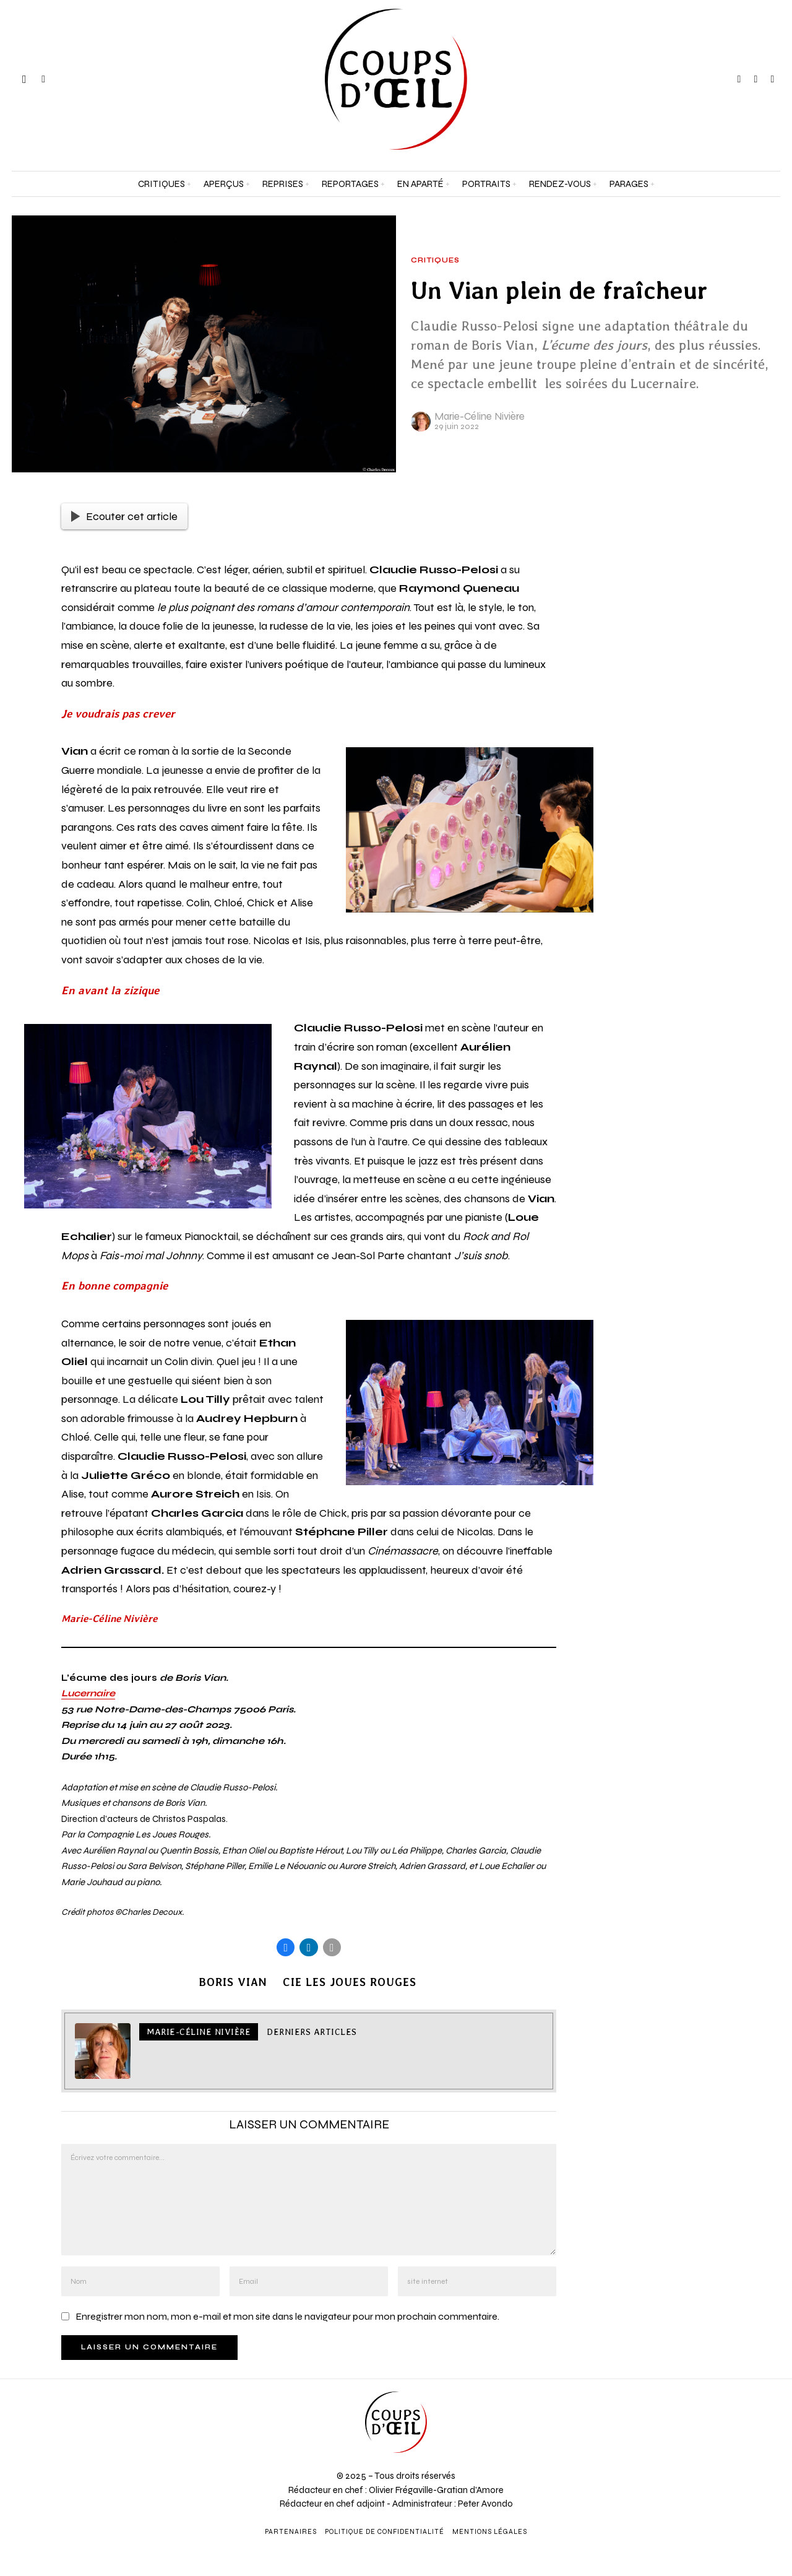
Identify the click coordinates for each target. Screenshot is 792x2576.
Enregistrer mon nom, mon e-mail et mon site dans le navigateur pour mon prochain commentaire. (287, 2317)
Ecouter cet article (124, 516)
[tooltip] (739, 79)
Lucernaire (88, 1693)
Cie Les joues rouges (351, 1983)
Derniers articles (312, 2034)
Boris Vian (231, 1983)
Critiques (435, 260)
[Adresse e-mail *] (693, 2424)
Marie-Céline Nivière (479, 416)
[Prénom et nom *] (693, 2378)
